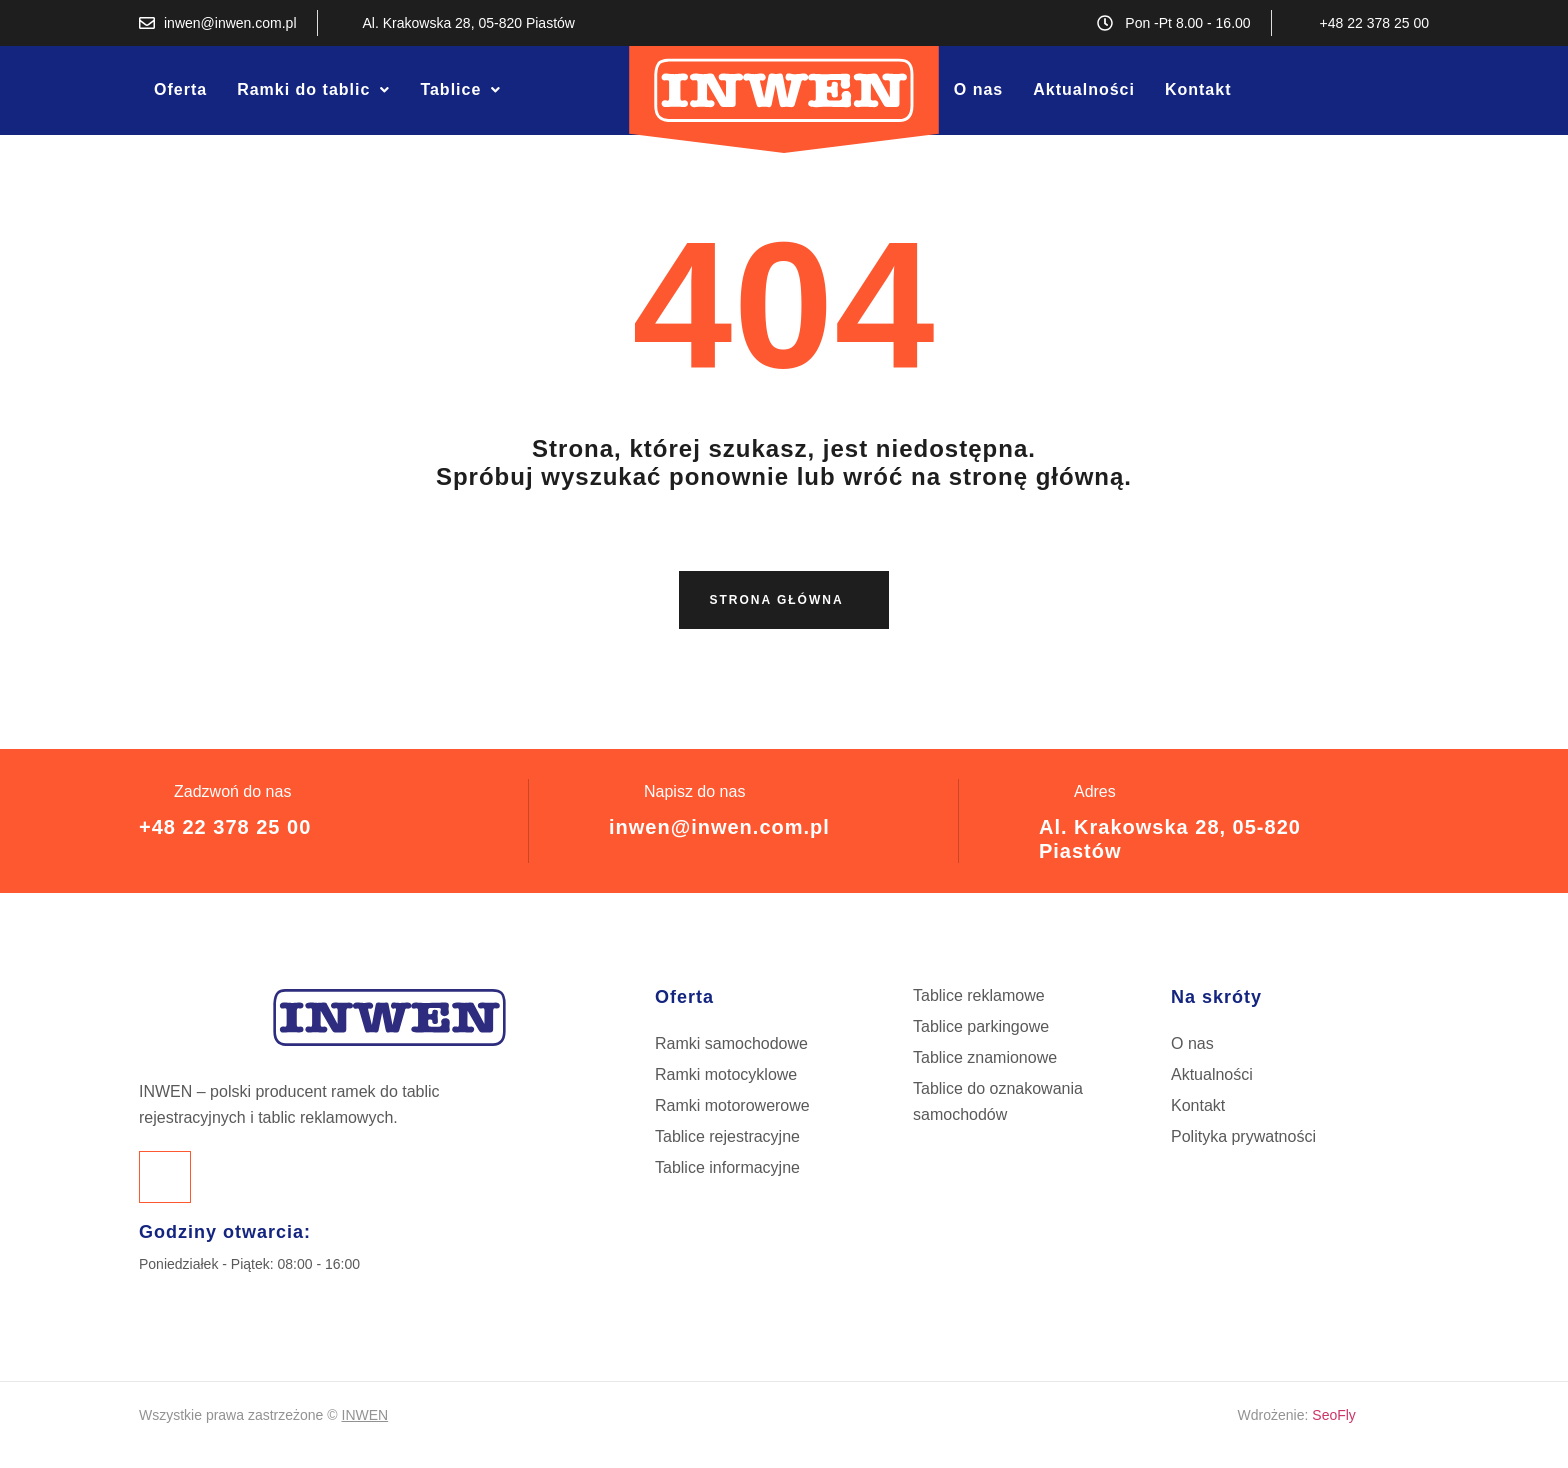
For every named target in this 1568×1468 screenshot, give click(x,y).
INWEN (365, 1415)
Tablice (460, 89)
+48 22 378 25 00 (225, 827)
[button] (313, 90)
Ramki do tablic (313, 89)
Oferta (180, 89)
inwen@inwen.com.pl (719, 827)
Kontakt (1198, 89)
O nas (978, 89)
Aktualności (1084, 89)
